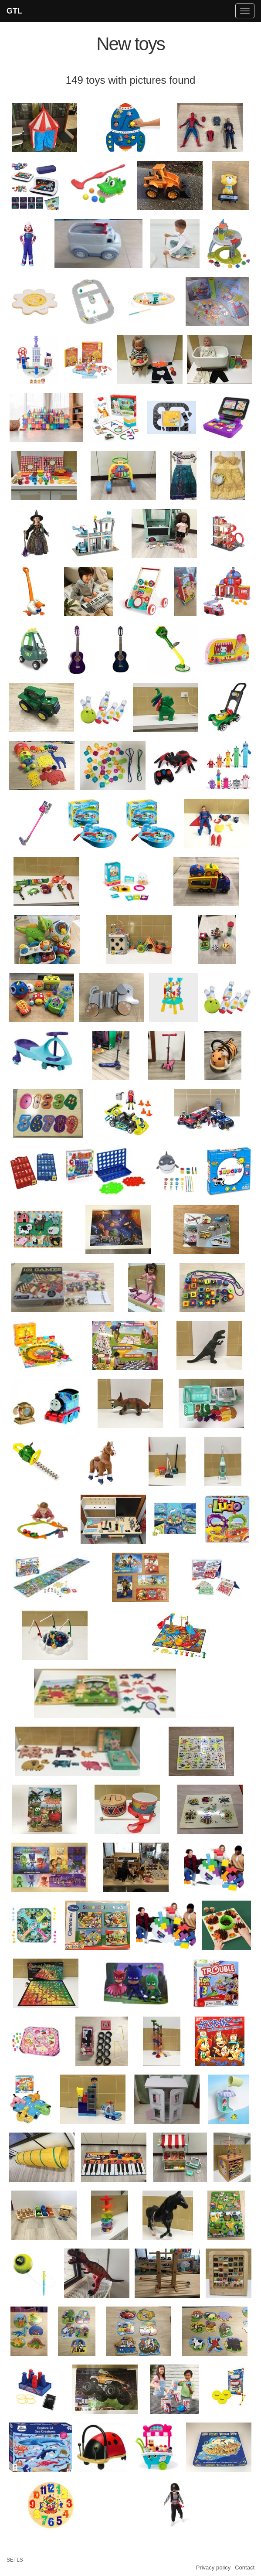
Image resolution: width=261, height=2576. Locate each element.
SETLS (15, 2560)
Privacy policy (213, 2567)
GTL (14, 11)
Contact (244, 2567)
